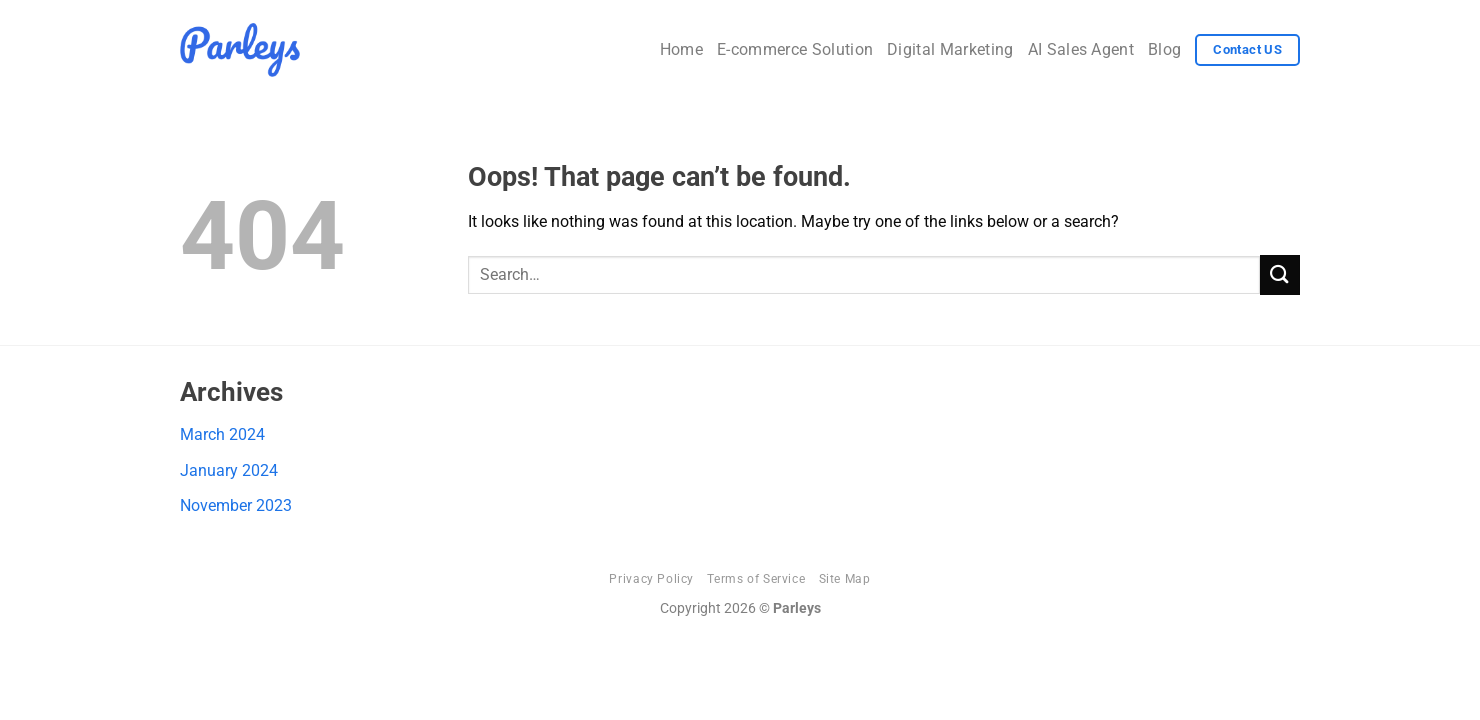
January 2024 (229, 470)
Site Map (845, 579)
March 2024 (222, 434)
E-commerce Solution (795, 49)
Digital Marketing (950, 49)
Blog (1164, 49)
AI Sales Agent (1081, 49)
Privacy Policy (651, 579)
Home (681, 49)
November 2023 (236, 505)
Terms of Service (756, 579)
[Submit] (1280, 274)
